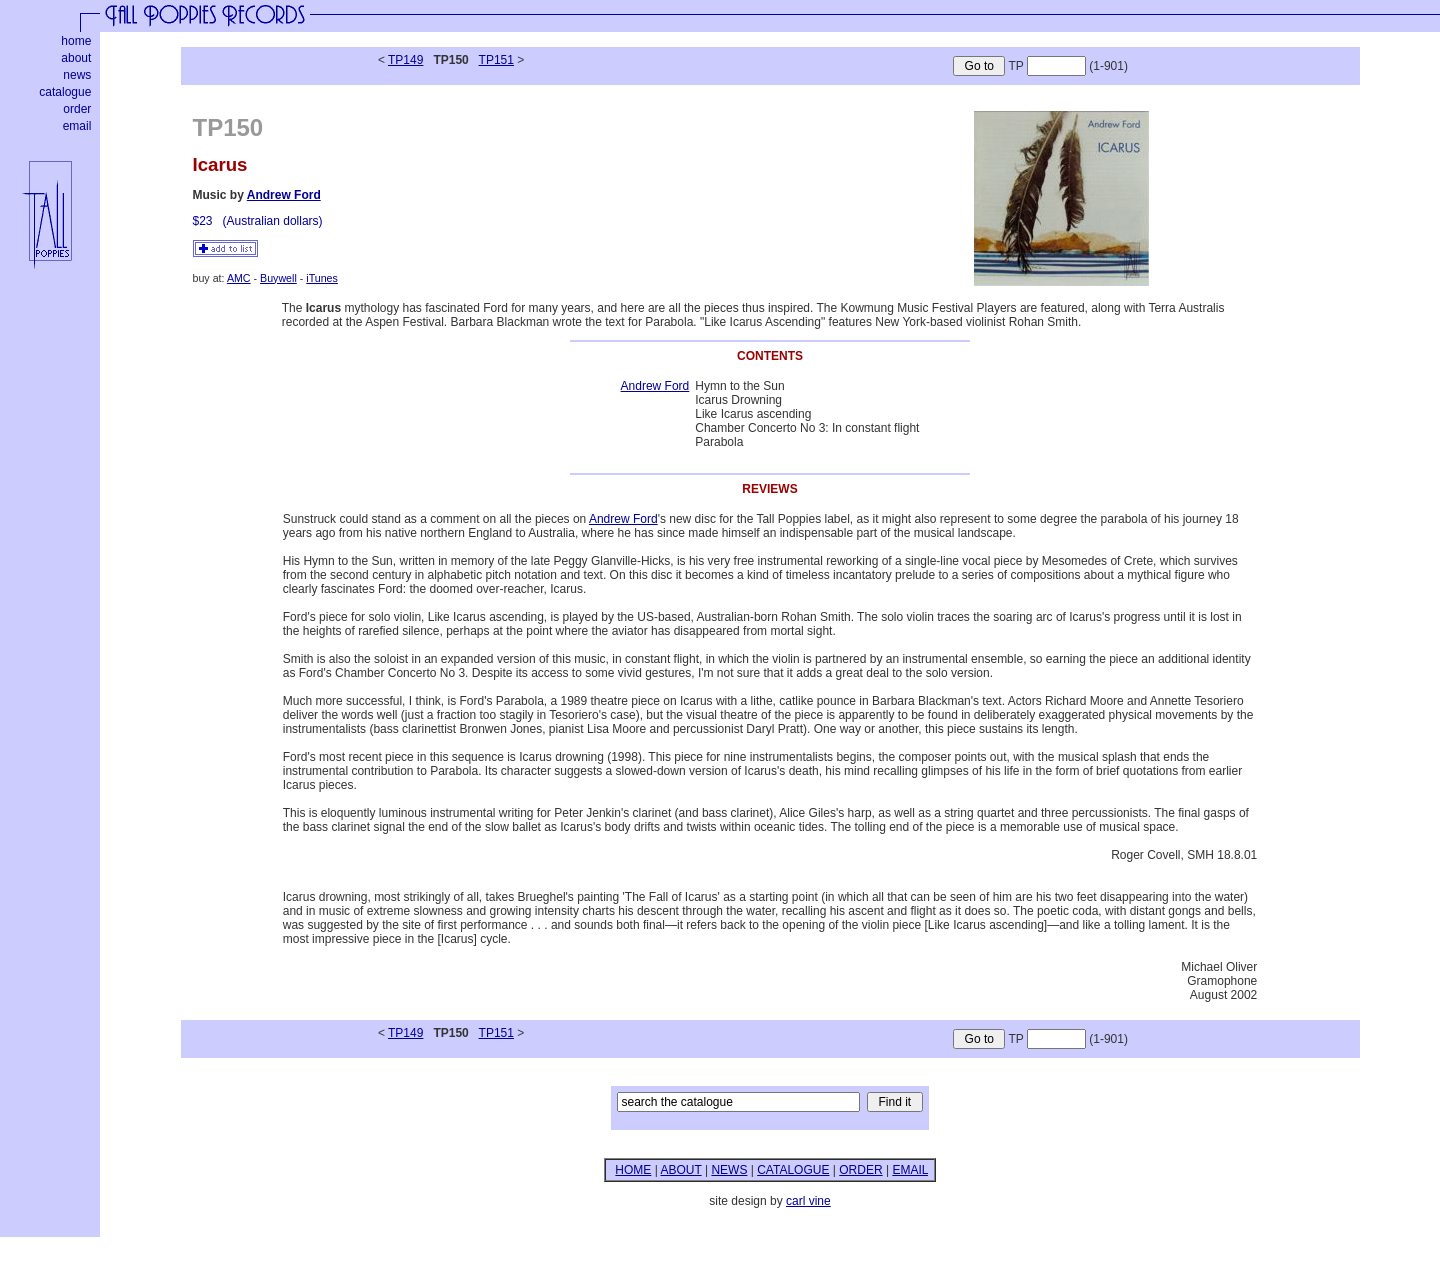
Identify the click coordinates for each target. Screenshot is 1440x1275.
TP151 (496, 60)
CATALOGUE (793, 1170)
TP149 (405, 60)
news (77, 75)
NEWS (729, 1170)
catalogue (65, 92)
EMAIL (910, 1170)
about (76, 58)
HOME (633, 1170)
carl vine (808, 1201)
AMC (239, 278)
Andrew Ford (284, 195)
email (77, 126)
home (76, 41)
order (77, 109)
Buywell (278, 278)
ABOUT (680, 1170)
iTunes (322, 278)
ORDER (860, 1170)
